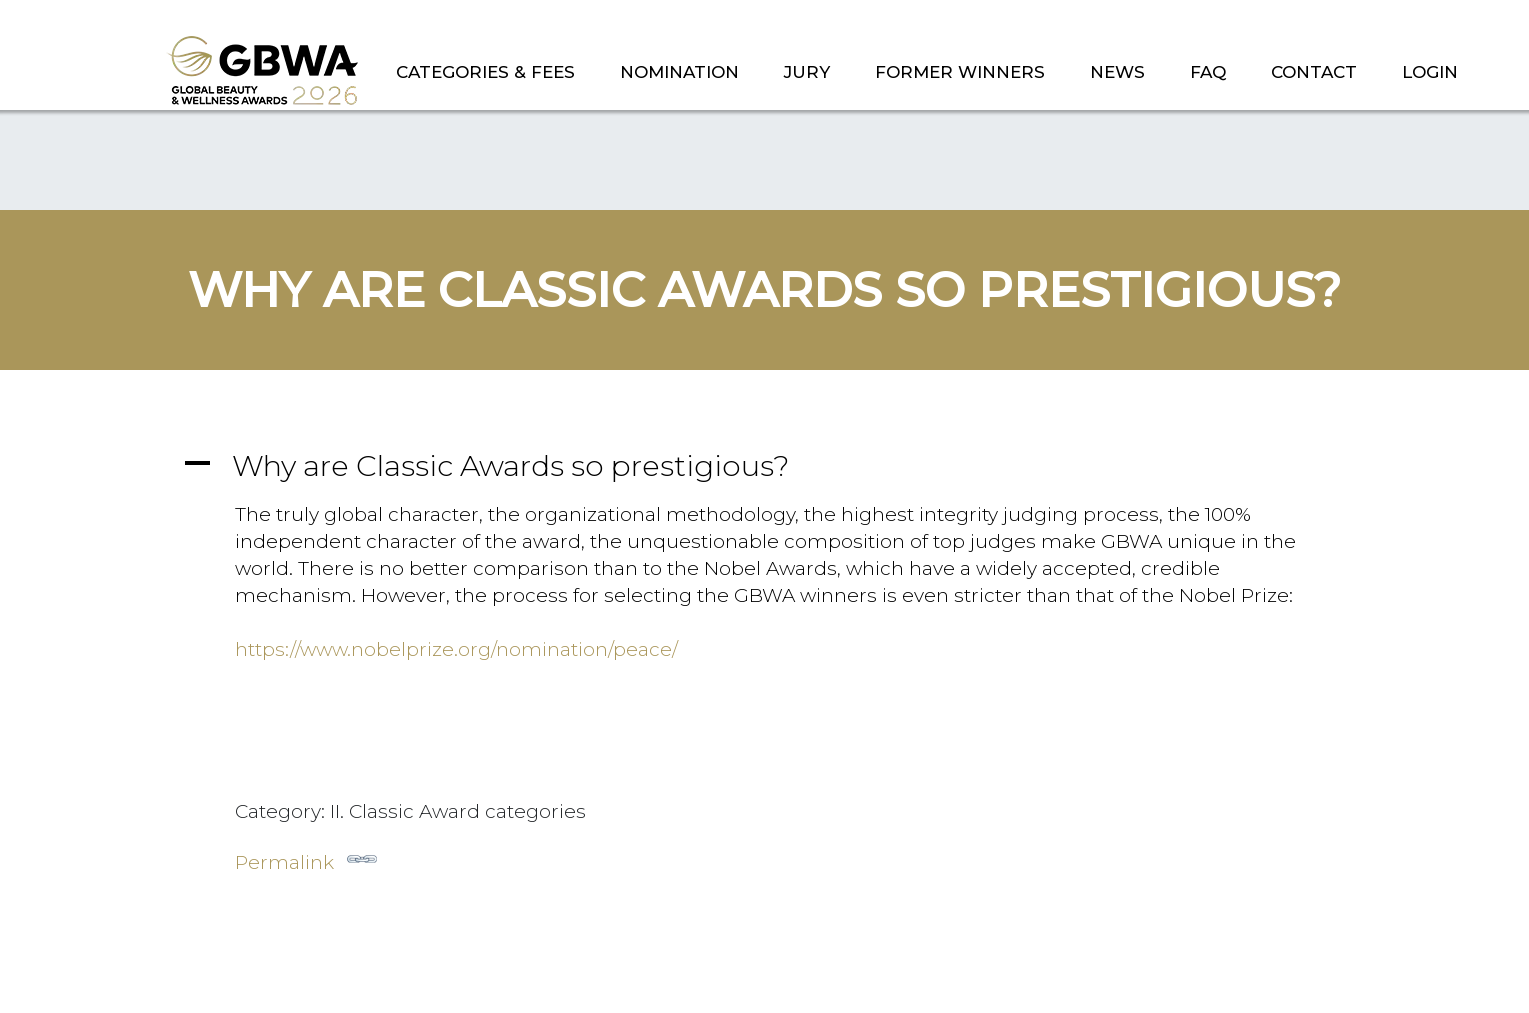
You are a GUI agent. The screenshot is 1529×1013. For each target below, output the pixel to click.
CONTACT (1314, 72)
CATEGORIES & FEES (485, 72)
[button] (765, 465)
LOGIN (1430, 72)
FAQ (1208, 72)
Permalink (306, 859)
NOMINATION (679, 72)
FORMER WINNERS (960, 72)
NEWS (1117, 72)
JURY (807, 72)
